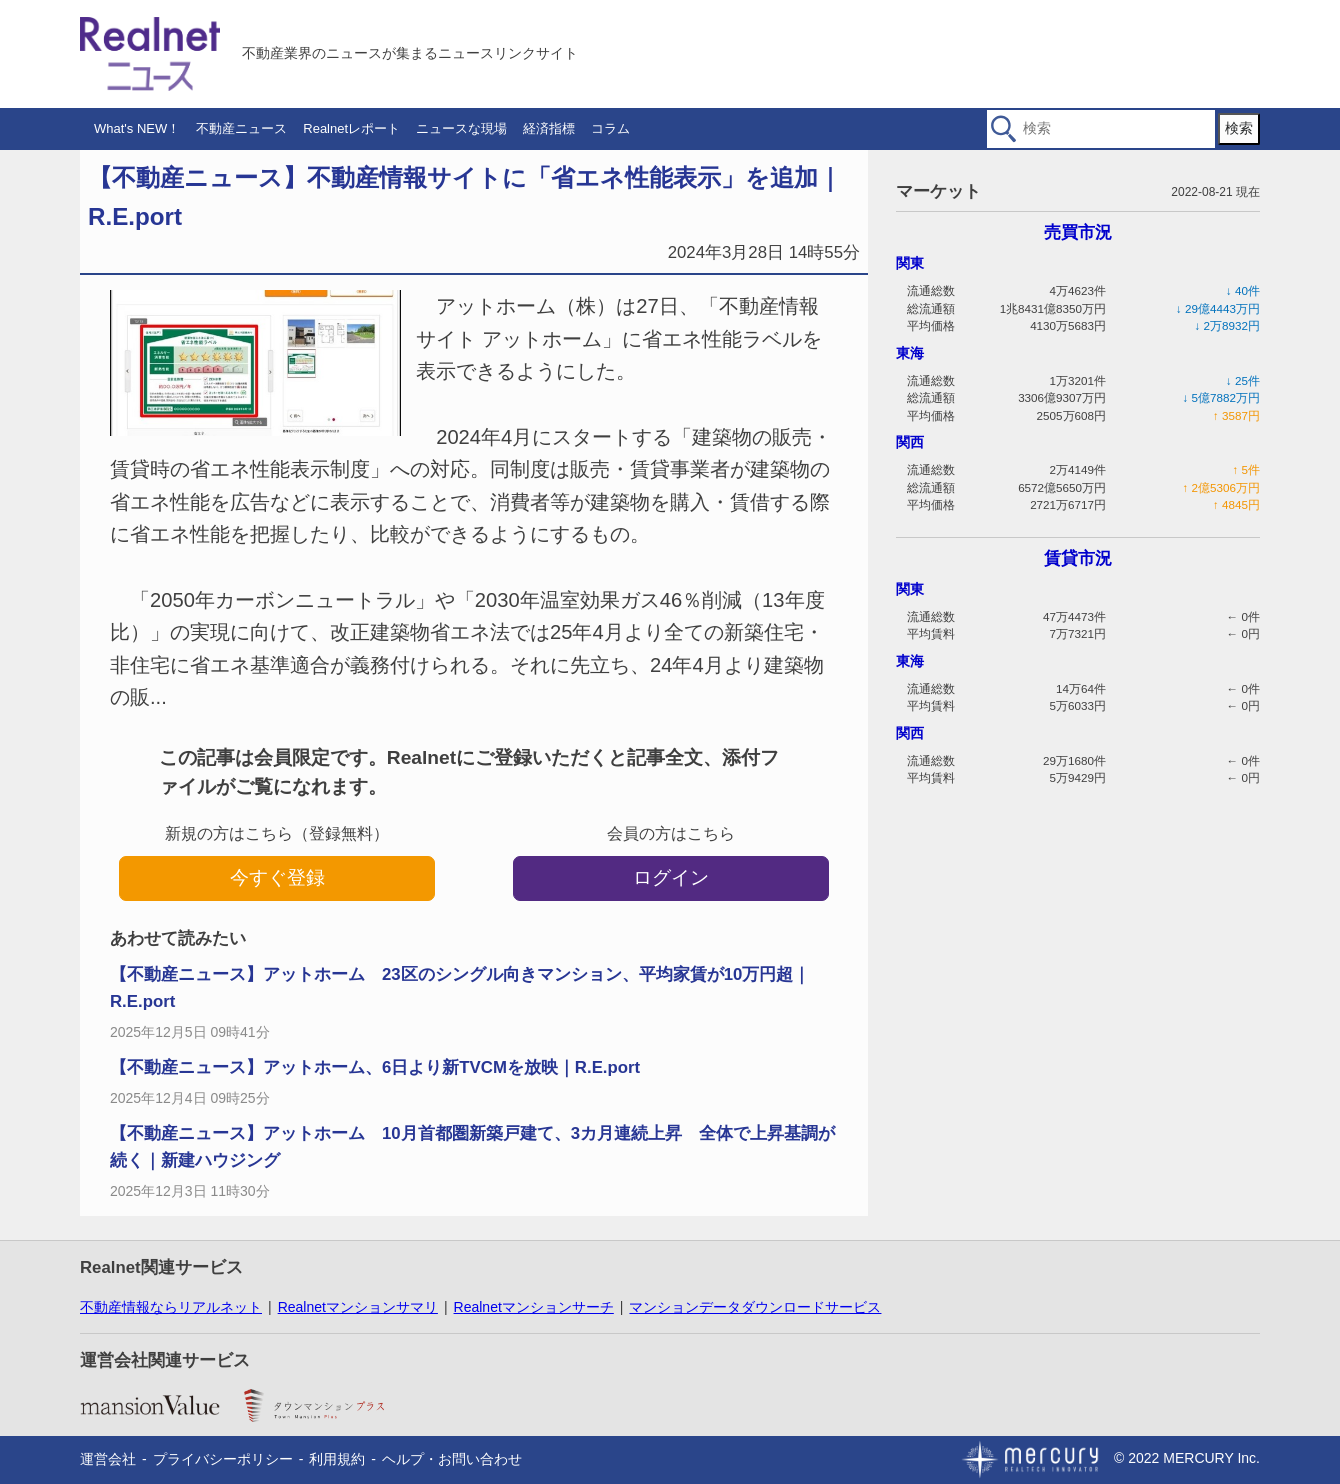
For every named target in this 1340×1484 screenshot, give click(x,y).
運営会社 (108, 1459)
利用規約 (337, 1459)
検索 (1239, 128)
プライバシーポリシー (223, 1459)
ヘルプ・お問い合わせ (452, 1459)
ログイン (671, 877)
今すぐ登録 (277, 877)
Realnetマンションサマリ (358, 1307)
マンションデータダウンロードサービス (755, 1307)
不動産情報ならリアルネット (171, 1307)
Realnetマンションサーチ (534, 1307)
